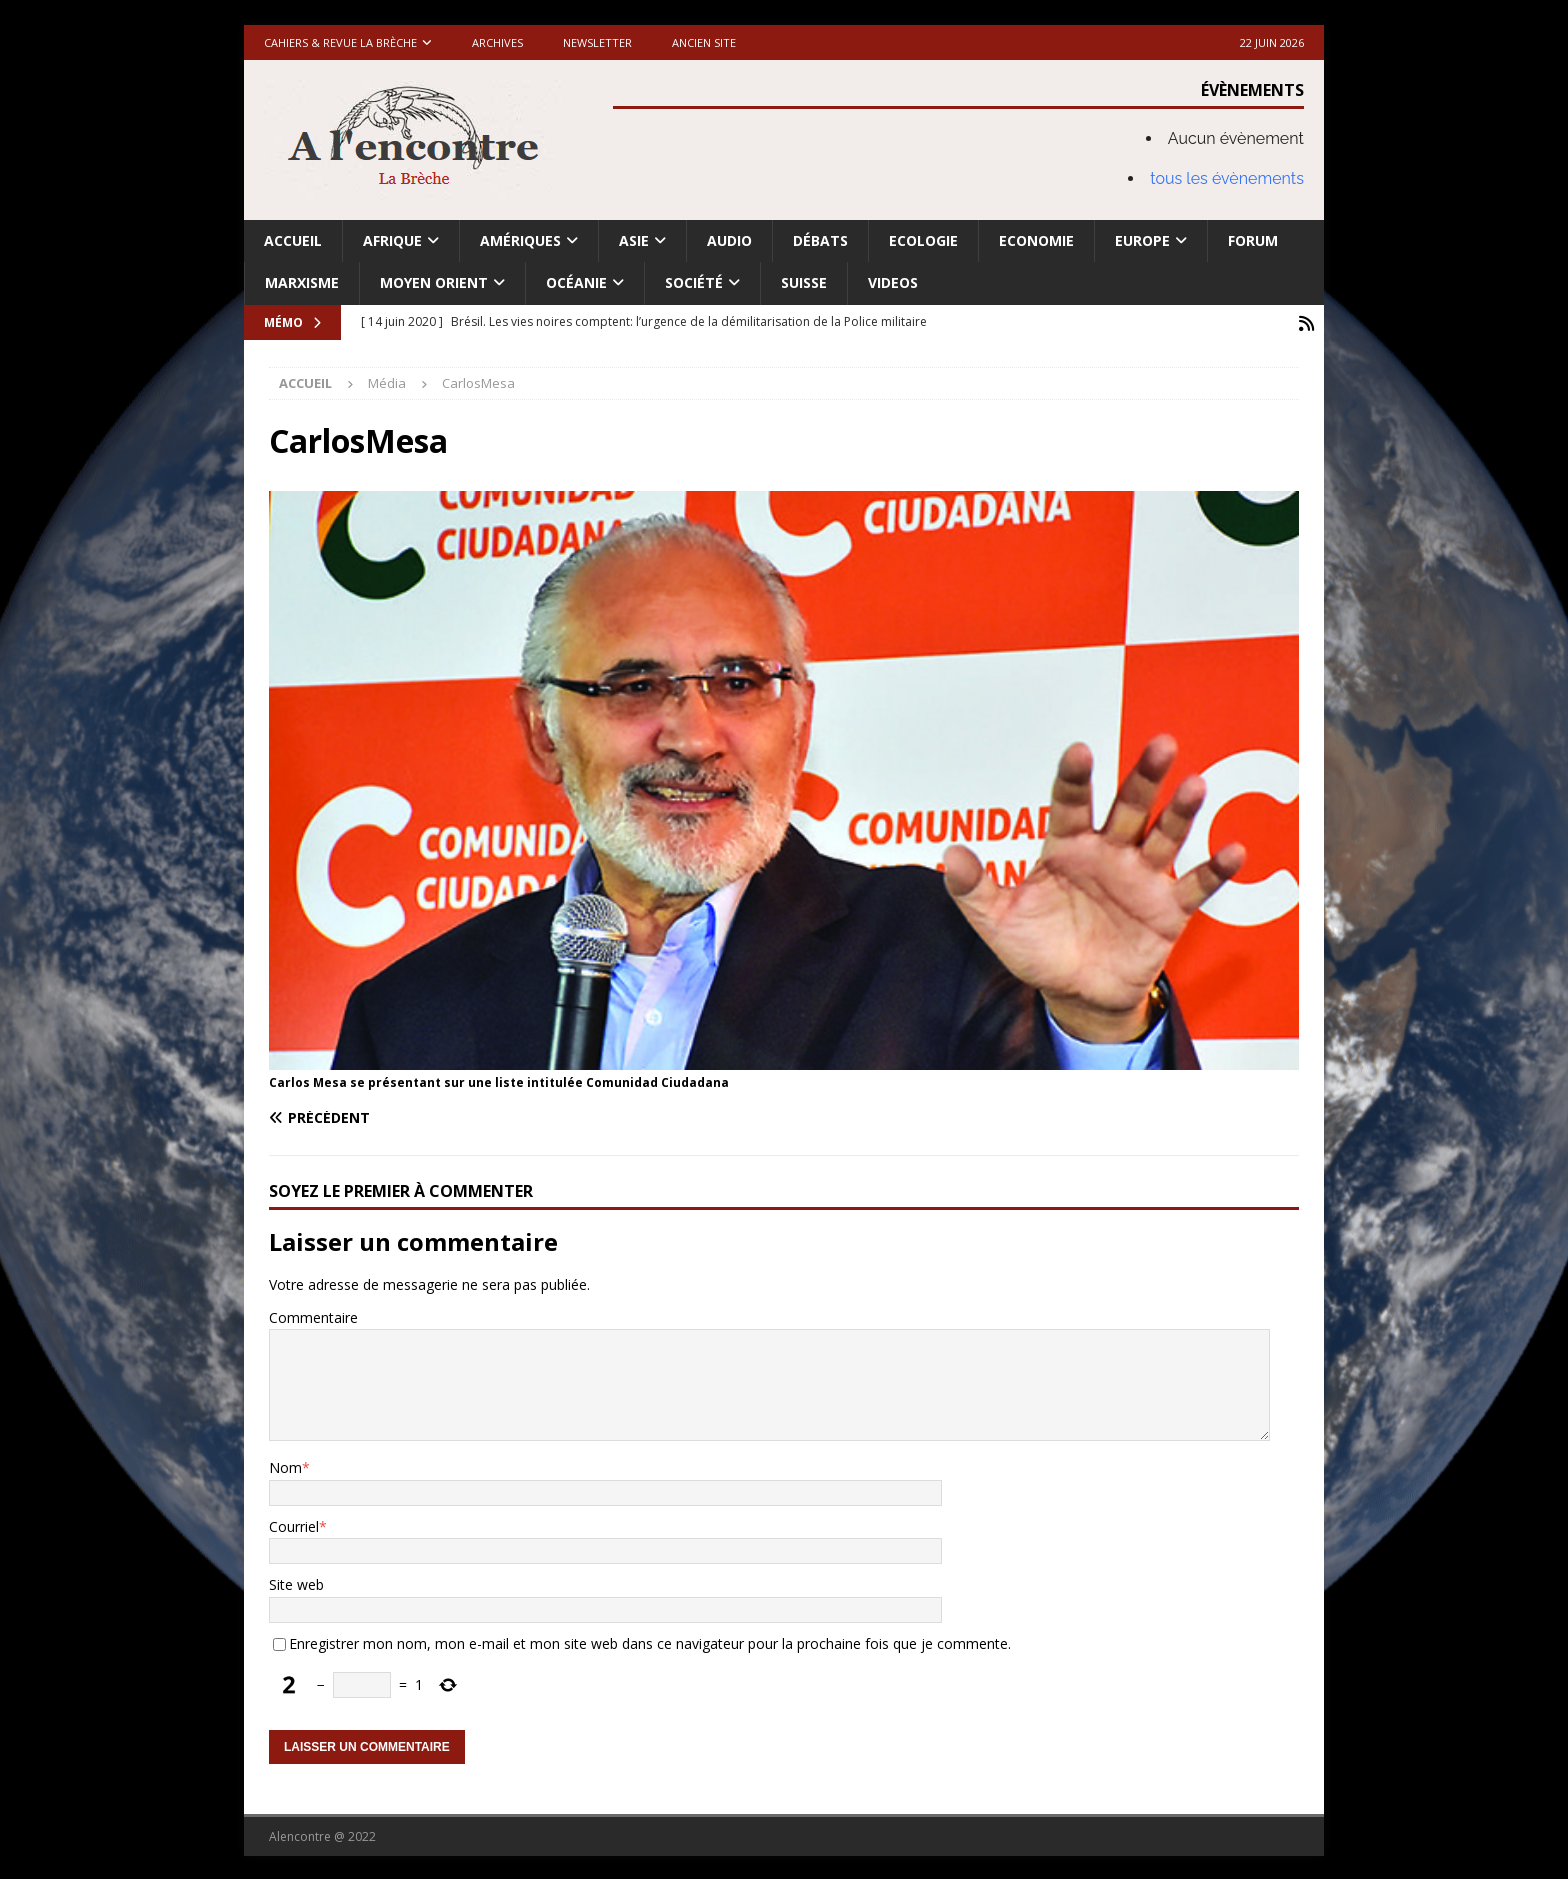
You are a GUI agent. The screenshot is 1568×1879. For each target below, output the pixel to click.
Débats (820, 240)
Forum (1253, 240)
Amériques (520, 240)
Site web (296, 1582)
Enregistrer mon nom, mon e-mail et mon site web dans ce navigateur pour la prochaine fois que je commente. (650, 1641)
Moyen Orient (434, 282)
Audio (729, 240)
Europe (1142, 240)
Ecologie (923, 240)
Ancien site (704, 42)
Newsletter (597, 42)
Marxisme (302, 282)
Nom (285, 1465)
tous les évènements (1227, 178)
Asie (634, 240)
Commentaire (313, 1315)
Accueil (293, 240)
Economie (1036, 240)
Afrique (392, 240)
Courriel (294, 1524)
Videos (893, 282)
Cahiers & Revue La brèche (340, 42)
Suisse (804, 282)
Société (694, 282)
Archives (497, 42)
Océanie (576, 282)
